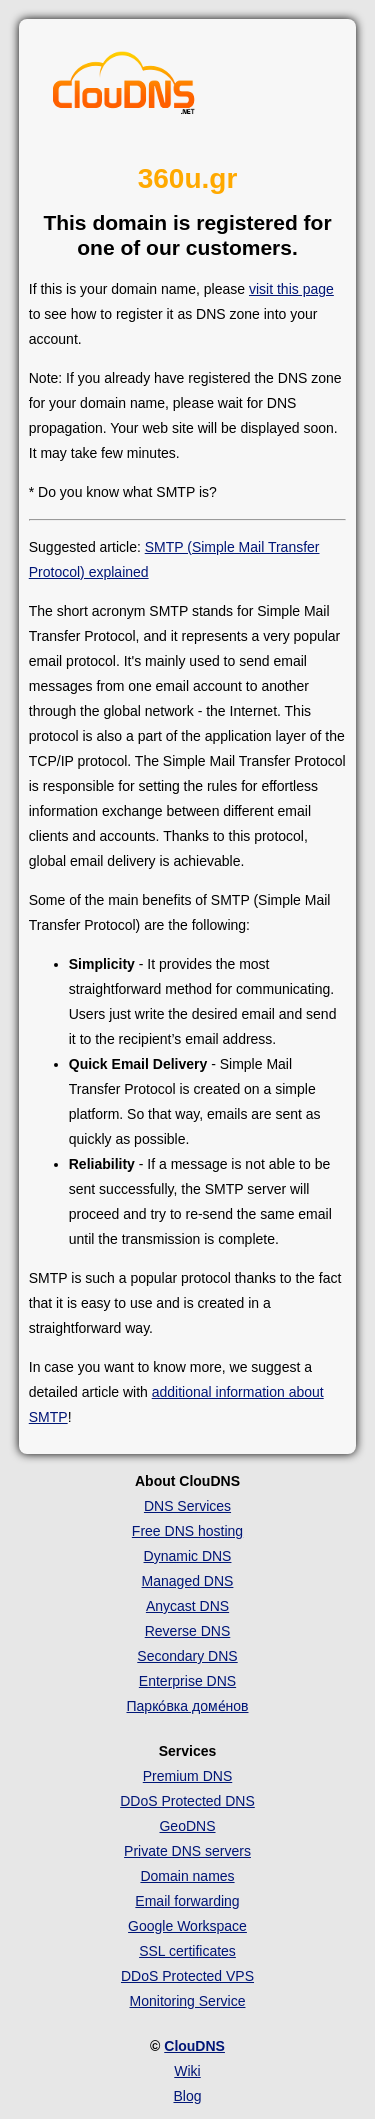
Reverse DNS (188, 1631)
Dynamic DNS (188, 1556)
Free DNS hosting (187, 1531)
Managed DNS (188, 1581)
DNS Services (187, 1506)
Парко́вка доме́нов (188, 1706)
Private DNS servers (187, 1851)
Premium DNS (187, 1776)
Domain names (187, 1876)
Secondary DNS (187, 1656)
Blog (187, 2096)
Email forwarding (187, 1901)
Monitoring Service (188, 2001)
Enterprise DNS (187, 1681)
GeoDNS (187, 1826)
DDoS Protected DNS (187, 1801)
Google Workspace (187, 1926)
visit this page (291, 289)
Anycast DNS (187, 1606)
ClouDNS (194, 2046)
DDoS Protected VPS (187, 1976)
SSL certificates (187, 1951)
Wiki (187, 2071)
